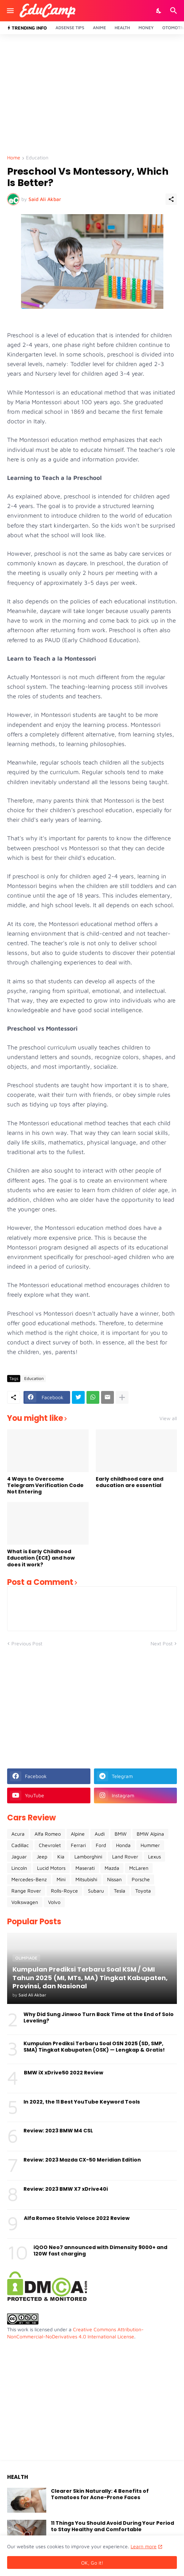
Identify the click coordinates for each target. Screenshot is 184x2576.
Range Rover (26, 1891)
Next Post (162, 1643)
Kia (60, 1856)
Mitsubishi (86, 1879)
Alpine (78, 1834)
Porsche (141, 1879)
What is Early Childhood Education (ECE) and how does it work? (41, 1558)
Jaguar (19, 1856)
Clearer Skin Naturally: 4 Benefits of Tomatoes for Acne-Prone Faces (100, 2494)
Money (146, 27)
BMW (121, 1834)
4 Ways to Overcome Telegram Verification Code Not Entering (45, 1485)
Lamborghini (88, 1856)
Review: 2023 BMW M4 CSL (58, 2130)
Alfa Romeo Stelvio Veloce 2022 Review (77, 2218)
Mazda (112, 1868)
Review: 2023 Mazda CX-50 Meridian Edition (82, 2160)
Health (122, 27)
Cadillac (20, 1845)
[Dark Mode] (159, 11)
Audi (100, 1834)
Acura (18, 1834)
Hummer (150, 1845)
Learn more (144, 2546)
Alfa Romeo (48, 1834)
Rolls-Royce (64, 1891)
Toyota (143, 1891)
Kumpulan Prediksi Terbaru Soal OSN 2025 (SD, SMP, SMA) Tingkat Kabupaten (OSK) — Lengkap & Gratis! (94, 2046)
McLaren (138, 1868)
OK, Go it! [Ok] (92, 2563)
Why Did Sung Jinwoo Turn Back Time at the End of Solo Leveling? (98, 2017)
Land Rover (125, 1856)
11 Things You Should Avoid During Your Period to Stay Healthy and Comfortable (112, 2526)
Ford (101, 1845)
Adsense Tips (70, 27)
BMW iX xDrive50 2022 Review (63, 2072)
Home (13, 157)
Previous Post (26, 1643)
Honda (123, 1845)
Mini (61, 1879)
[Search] (174, 10)
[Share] (171, 199)
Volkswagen (24, 1902)
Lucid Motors (51, 1868)
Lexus (154, 1856)
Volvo (54, 1902)
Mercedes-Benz (29, 1879)
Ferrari (78, 1845)
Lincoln (19, 1868)
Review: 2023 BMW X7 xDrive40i (65, 2189)
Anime (99, 27)
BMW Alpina (150, 1834)
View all (168, 1418)
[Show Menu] (10, 11)
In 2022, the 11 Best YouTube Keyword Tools (81, 2102)
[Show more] (122, 1397)
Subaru (96, 1891)
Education (37, 157)
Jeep (42, 1856)
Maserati (85, 1868)
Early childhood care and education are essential (129, 1482)
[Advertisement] (92, 94)
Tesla (119, 1891)
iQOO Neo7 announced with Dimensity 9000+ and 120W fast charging (100, 2250)
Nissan (114, 1879)
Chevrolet (50, 1845)
